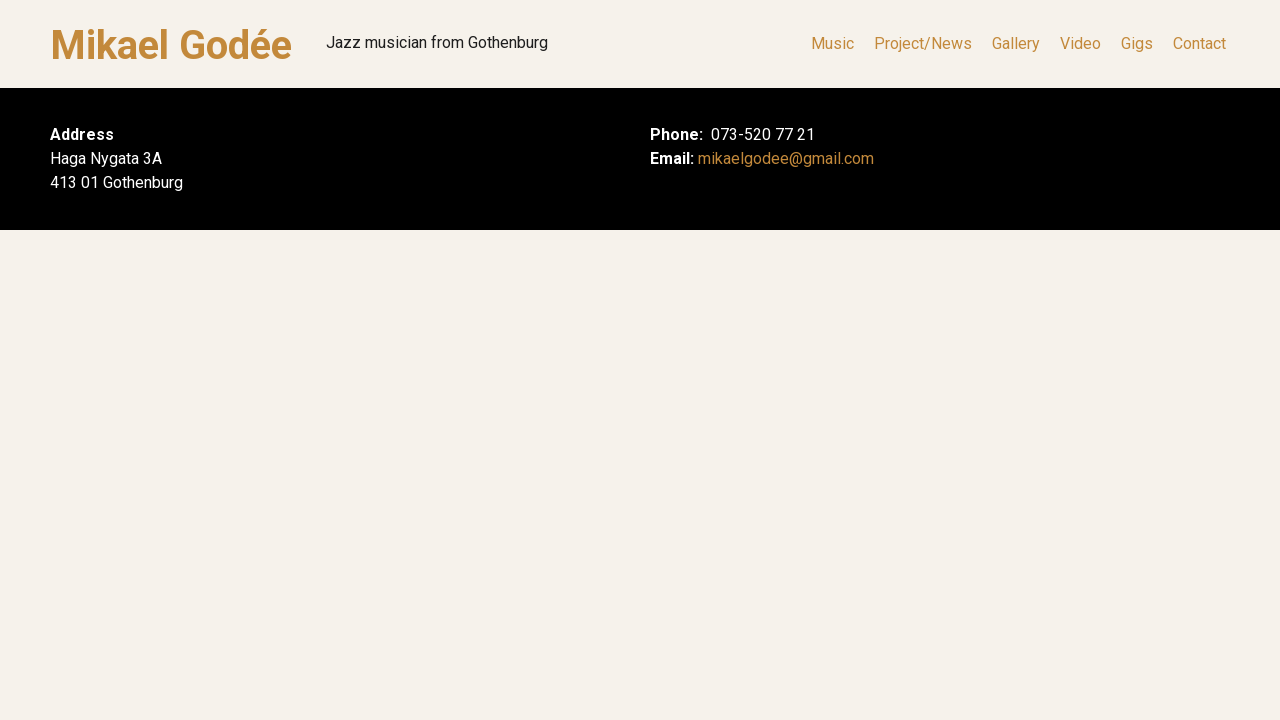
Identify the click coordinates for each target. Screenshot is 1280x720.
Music (832, 44)
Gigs (1137, 44)
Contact (1199, 44)
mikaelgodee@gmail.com (786, 158)
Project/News (923, 44)
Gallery (1016, 44)
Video (1080, 44)
